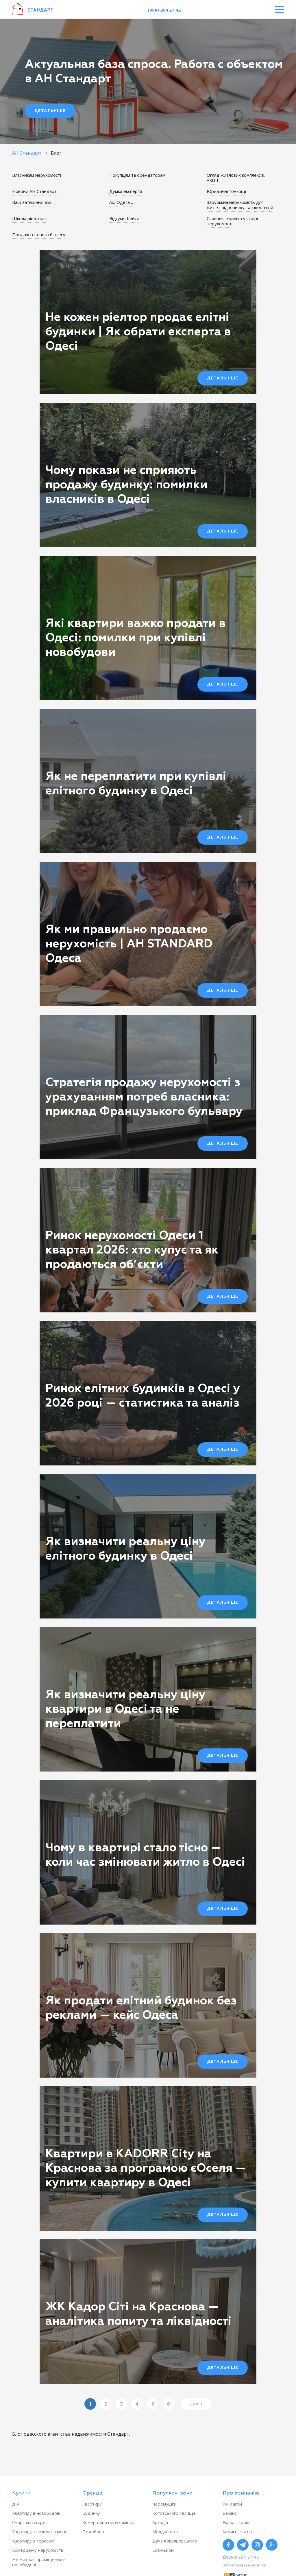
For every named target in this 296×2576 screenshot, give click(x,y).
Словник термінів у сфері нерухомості (232, 220)
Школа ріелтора (29, 218)
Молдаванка (165, 2531)
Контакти (232, 2504)
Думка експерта (125, 191)
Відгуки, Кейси (124, 218)
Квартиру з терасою (33, 2541)
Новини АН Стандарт (34, 191)
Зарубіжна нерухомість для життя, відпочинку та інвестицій (240, 204)
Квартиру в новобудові (36, 2513)
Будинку (91, 2513)
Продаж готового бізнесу (38, 234)
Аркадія (160, 2522)
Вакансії (231, 2513)
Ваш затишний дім (31, 202)
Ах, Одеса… (121, 202)
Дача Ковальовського (174, 2541)
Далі (194, 2404)
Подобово (93, 2531)
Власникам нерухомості (36, 175)
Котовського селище (174, 2513)
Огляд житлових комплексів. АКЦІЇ (236, 177)
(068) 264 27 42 (164, 9)
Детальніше (50, 111)
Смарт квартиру (28, 2522)
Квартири (92, 2504)
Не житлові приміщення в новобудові (39, 2561)
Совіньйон (163, 2550)
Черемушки (164, 2504)
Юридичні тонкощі (226, 191)
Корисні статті (237, 2531)
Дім (15, 2504)
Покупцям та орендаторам (137, 175)
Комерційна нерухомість (108, 2522)
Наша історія (236, 2522)
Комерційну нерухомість (38, 2550)
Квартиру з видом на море (40, 2531)
